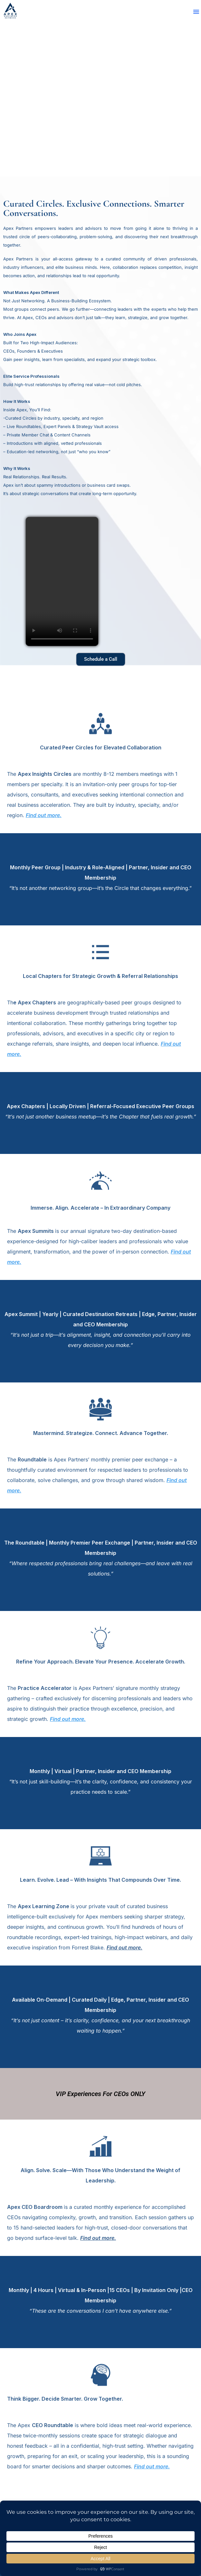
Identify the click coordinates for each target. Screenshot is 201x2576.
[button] (196, 11)
